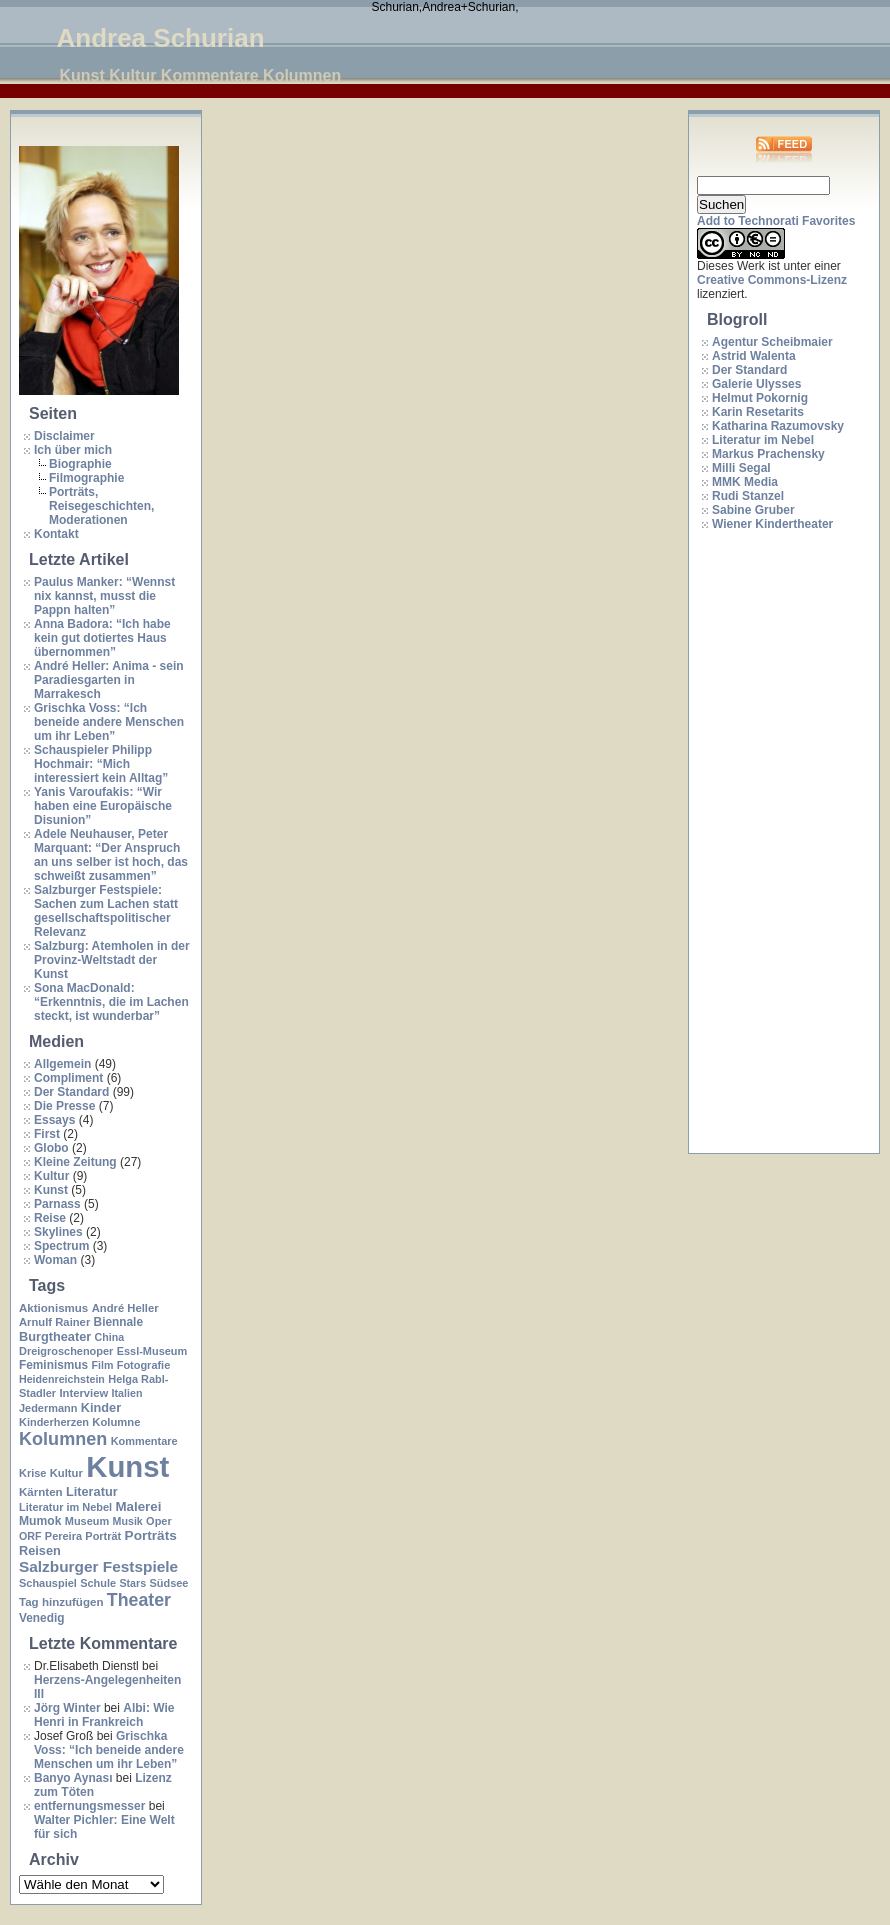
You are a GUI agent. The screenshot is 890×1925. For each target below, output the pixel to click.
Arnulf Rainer (54, 1322)
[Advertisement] (777, 843)
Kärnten (41, 1492)
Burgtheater (55, 1336)
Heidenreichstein (62, 1379)
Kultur (51, 1176)
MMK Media (745, 482)
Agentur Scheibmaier (772, 342)
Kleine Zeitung (75, 1162)
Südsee (168, 1583)
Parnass (57, 1204)
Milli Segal (741, 468)
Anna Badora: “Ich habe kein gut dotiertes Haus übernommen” (102, 638)
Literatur (92, 1491)
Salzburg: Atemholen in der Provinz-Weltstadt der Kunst (112, 960)
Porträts (151, 1535)
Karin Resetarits (758, 412)
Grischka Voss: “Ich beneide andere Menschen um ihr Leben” (109, 722)
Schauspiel (48, 1583)
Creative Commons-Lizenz (772, 280)
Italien (127, 1393)
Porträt (103, 1536)
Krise (32, 1473)
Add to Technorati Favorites (776, 221)
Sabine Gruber (753, 510)
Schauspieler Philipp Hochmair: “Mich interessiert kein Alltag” (101, 764)
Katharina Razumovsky (778, 426)
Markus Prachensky (768, 454)
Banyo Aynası (73, 1778)
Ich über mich (73, 450)
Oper (159, 1521)
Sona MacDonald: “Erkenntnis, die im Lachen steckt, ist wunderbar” (111, 1002)
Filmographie (86, 478)
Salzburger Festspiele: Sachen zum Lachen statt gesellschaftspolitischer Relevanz (106, 911)
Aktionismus (53, 1308)
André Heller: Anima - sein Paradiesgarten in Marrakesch (109, 680)
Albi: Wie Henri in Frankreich (104, 1715)
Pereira (63, 1536)
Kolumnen (63, 1439)
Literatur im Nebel (65, 1507)
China (110, 1337)
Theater (139, 1600)
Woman (55, 1260)
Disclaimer (64, 436)
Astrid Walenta (754, 356)
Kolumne (116, 1422)
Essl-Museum (152, 1351)
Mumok (40, 1521)
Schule (98, 1583)
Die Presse (64, 1106)
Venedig (41, 1618)
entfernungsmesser (89, 1806)
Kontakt (56, 534)
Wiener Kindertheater (772, 524)
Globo (51, 1148)
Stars (132, 1583)
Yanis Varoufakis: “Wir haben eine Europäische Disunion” (103, 806)
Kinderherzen (54, 1422)
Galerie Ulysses (756, 384)
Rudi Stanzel (748, 496)
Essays (54, 1120)
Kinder (101, 1407)
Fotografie (144, 1365)
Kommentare (144, 1441)
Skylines (58, 1232)
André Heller (125, 1308)
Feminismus (53, 1365)
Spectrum (61, 1246)
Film (102, 1365)
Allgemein (62, 1064)
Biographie (80, 464)
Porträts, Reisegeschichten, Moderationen (101, 506)
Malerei (138, 1506)
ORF (30, 1536)
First (47, 1134)
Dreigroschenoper (66, 1351)
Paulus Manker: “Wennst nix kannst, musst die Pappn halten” (104, 596)
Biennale (118, 1322)
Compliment (68, 1078)
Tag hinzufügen (61, 1602)
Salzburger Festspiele (98, 1566)
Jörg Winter (67, 1708)
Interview (83, 1393)
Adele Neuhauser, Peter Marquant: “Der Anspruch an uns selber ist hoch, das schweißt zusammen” (111, 855)
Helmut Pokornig (760, 398)
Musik (128, 1521)
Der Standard (71, 1092)
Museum (87, 1521)
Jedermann (48, 1408)
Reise (50, 1218)
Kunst (51, 1190)
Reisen (40, 1550)
